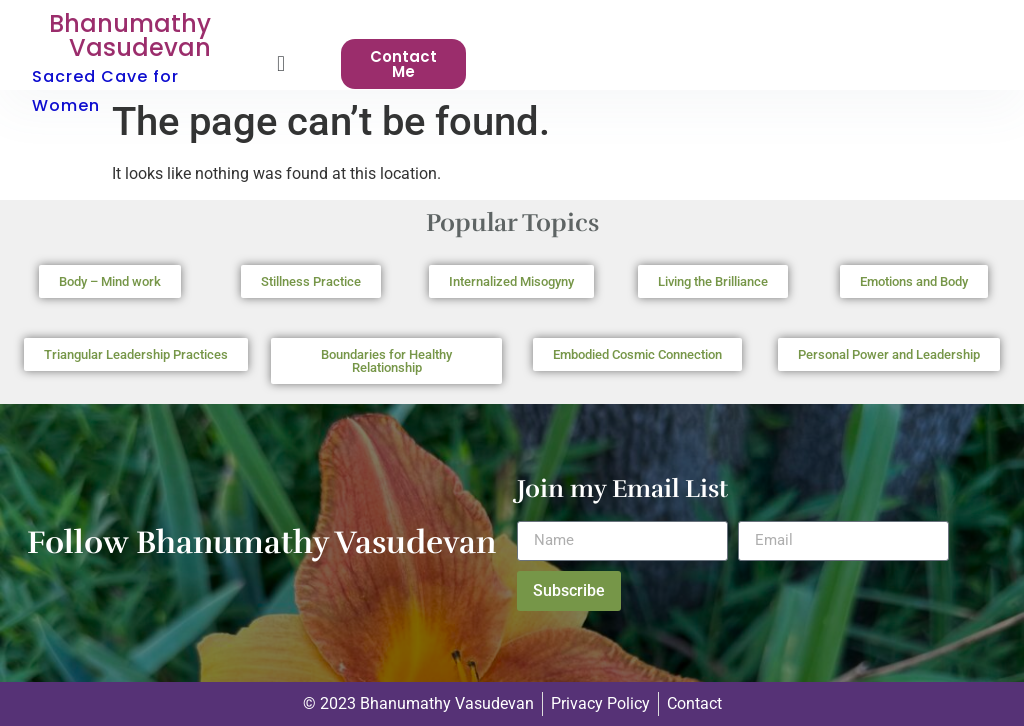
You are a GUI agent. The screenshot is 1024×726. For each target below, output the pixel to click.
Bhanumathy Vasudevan (130, 35)
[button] (280, 64)
